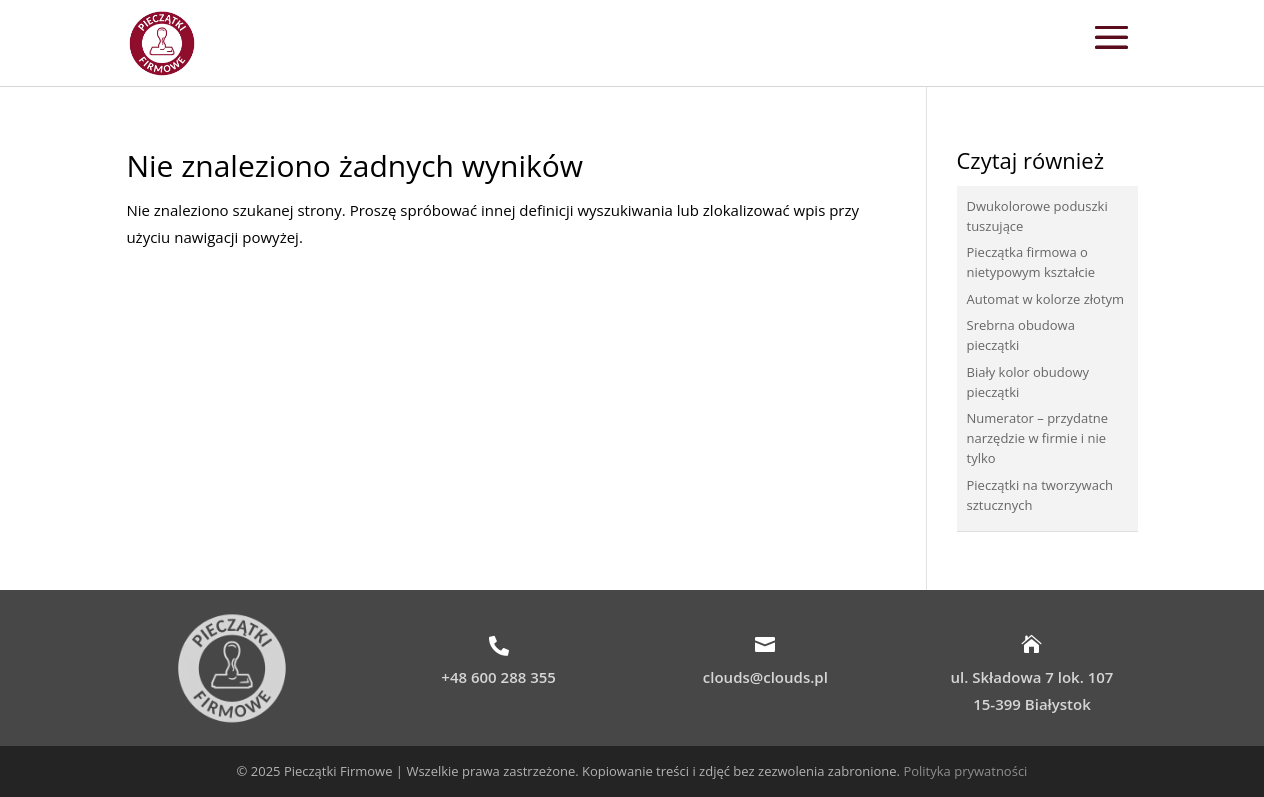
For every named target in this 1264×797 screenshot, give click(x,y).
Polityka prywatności (965, 771)
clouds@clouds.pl (765, 677)
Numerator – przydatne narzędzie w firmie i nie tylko (1038, 438)
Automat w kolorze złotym (1046, 299)
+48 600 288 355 (498, 677)
